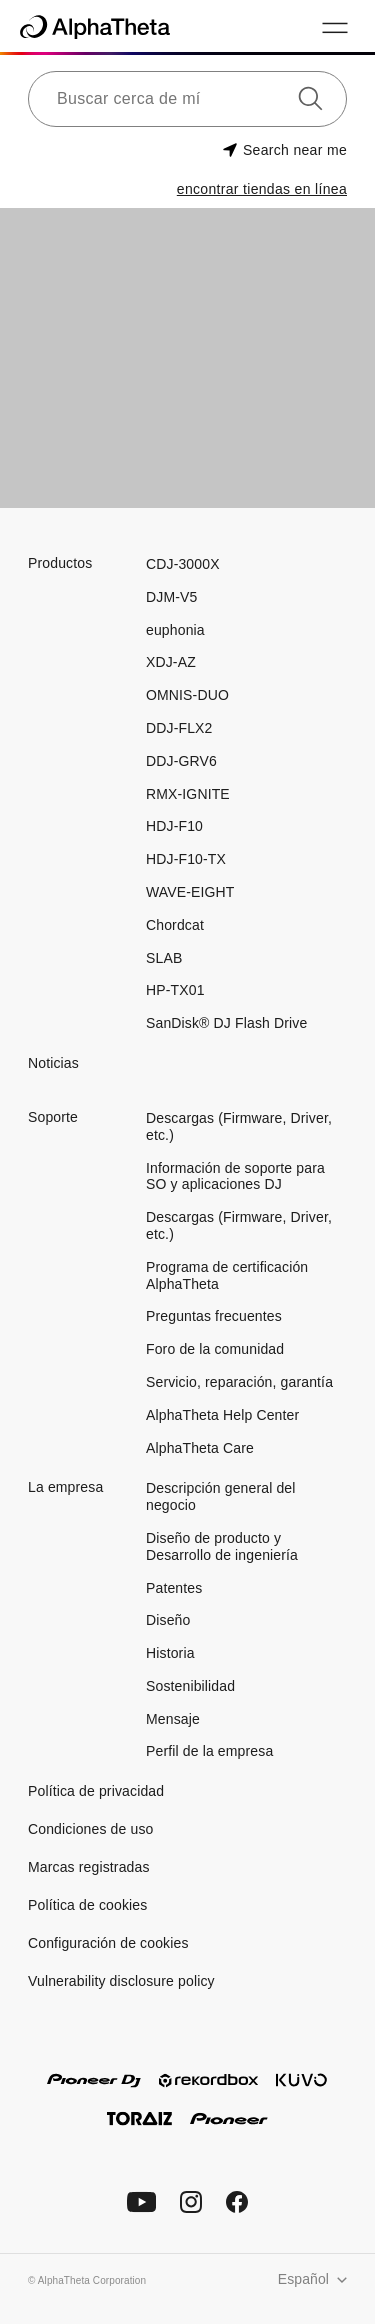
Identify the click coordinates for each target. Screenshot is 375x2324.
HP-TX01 (175, 990)
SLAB (164, 958)
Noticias (53, 1063)
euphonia (175, 630)
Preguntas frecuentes (214, 1316)
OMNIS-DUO (187, 695)
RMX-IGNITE (188, 794)
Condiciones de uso (91, 1829)
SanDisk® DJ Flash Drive (226, 1023)
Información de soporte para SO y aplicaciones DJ (235, 1176)
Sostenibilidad (190, 1686)
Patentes (174, 1588)
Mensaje (173, 1719)
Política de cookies (87, 1905)
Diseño (168, 1620)
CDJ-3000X (183, 564)
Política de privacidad (96, 1791)
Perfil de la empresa (209, 1751)
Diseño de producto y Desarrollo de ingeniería (222, 1546)
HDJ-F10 (174, 826)
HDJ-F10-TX (186, 859)
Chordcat (175, 925)
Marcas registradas (89, 1867)
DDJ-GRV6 (181, 761)
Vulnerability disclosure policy (121, 1981)
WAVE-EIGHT (190, 892)
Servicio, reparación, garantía (239, 1382)
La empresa (65, 1487)
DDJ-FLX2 (179, 728)
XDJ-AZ (171, 662)
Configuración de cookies (108, 1943)
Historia (170, 1653)
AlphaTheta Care (200, 1448)
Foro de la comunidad (215, 1349)
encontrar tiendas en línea (262, 189)
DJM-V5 (171, 597)
